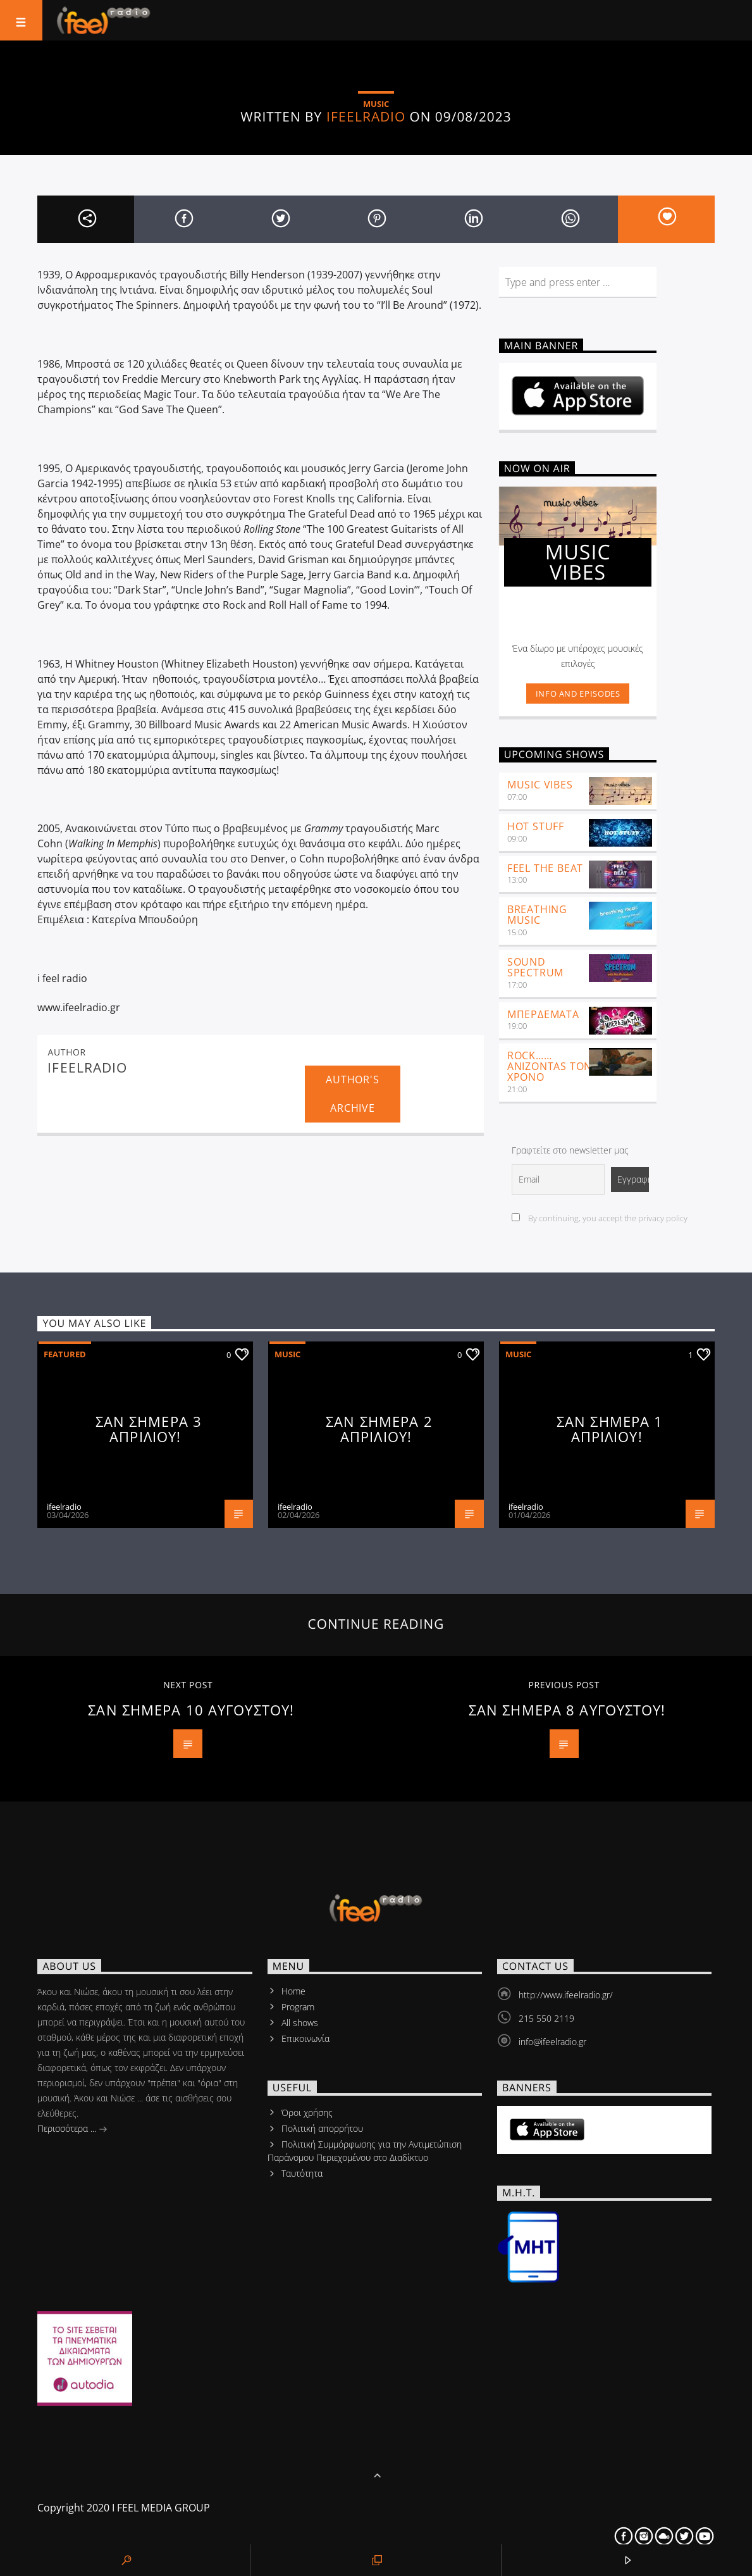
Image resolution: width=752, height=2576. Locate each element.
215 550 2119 (546, 2018)
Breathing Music (537, 914)
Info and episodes (578, 693)
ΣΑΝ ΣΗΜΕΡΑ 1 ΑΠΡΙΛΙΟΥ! (610, 1429)
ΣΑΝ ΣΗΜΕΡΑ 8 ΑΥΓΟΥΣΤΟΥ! (567, 1710)
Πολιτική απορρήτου (322, 2128)
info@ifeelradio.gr (552, 2042)
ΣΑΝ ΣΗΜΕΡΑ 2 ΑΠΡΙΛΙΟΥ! (379, 1429)
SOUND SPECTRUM (535, 967)
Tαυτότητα (302, 2173)
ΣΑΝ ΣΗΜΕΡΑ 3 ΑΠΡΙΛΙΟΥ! (149, 1429)
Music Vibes (540, 785)
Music (287, 1354)
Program (297, 2007)
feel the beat (545, 868)
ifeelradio (365, 116)
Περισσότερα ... (72, 2129)
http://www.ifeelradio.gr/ (566, 1995)
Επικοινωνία (305, 2038)
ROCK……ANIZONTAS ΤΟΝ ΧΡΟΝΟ (549, 1066)
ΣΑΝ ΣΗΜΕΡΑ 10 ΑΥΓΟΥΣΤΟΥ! (191, 1710)
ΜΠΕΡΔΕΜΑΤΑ (543, 1014)
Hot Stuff (535, 826)
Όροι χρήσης (307, 2112)
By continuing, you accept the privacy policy (599, 1218)
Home (293, 1991)
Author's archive (352, 1094)
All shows (299, 2023)
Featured (65, 1354)
